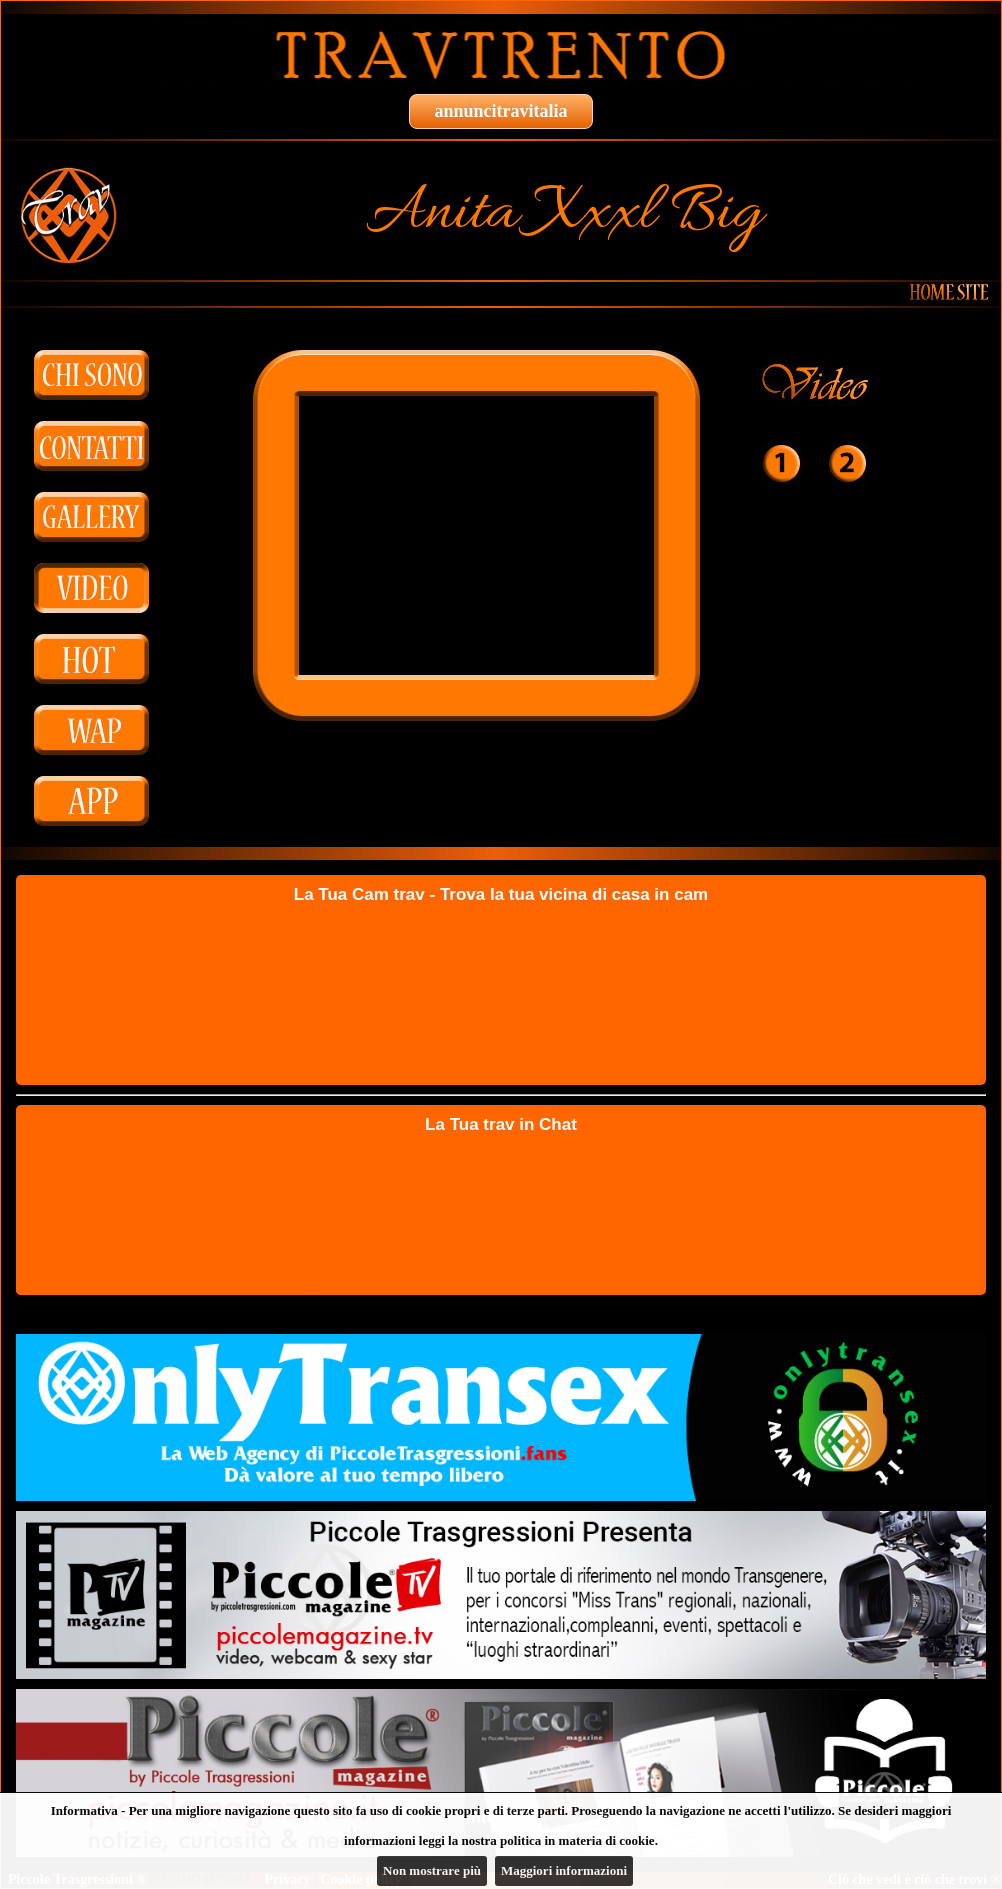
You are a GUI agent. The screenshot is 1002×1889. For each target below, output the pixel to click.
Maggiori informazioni (564, 1870)
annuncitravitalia (500, 111)
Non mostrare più (432, 1870)
